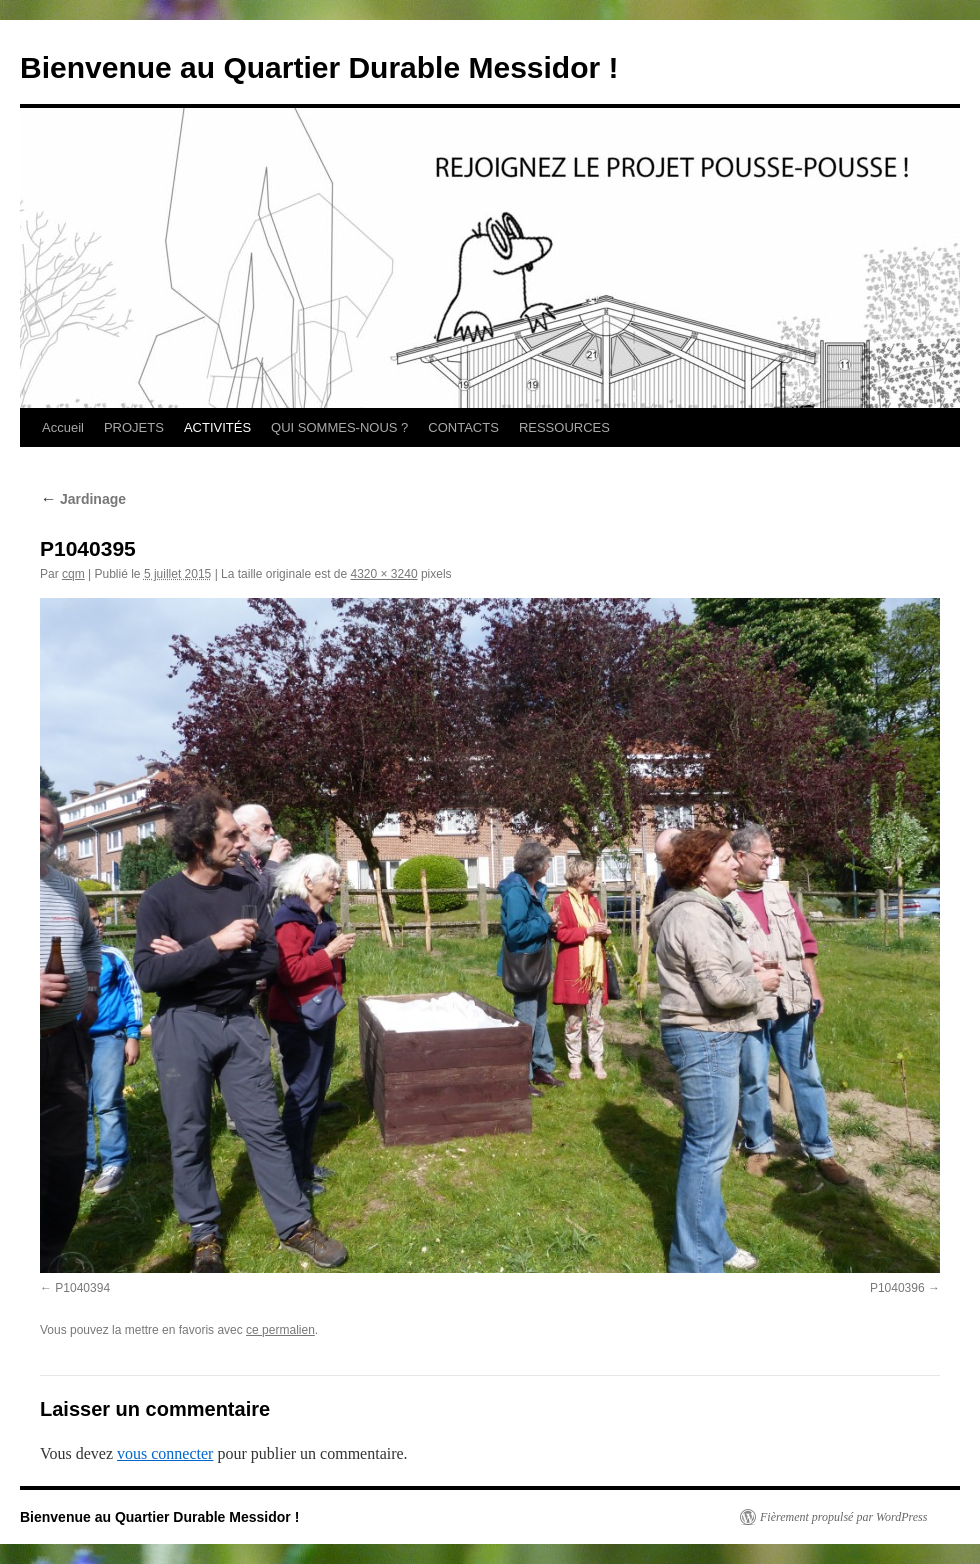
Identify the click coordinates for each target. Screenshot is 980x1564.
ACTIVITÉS (217, 427)
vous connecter (165, 1453)
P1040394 (82, 1288)
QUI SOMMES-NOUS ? (339, 427)
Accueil (63, 427)
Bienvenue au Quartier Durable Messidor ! (319, 67)
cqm (73, 574)
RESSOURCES (564, 427)
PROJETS (134, 427)
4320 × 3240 (384, 574)
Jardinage (83, 499)
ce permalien (280, 1330)
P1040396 (897, 1288)
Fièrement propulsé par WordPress (843, 1517)
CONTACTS (463, 427)
